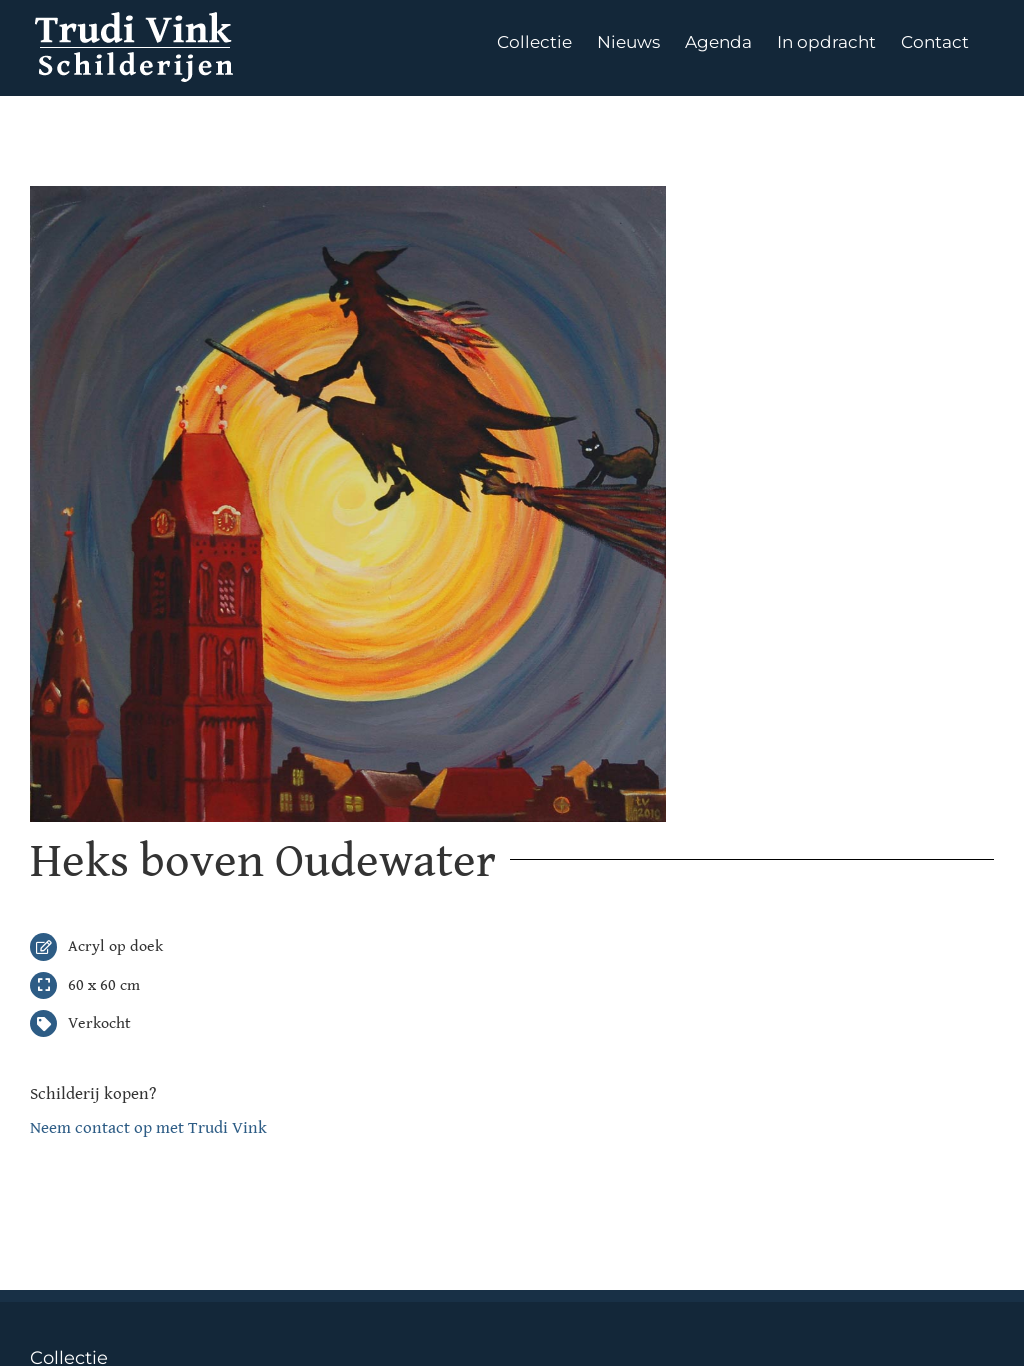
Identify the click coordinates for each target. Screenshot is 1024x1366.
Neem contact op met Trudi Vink (148, 1128)
